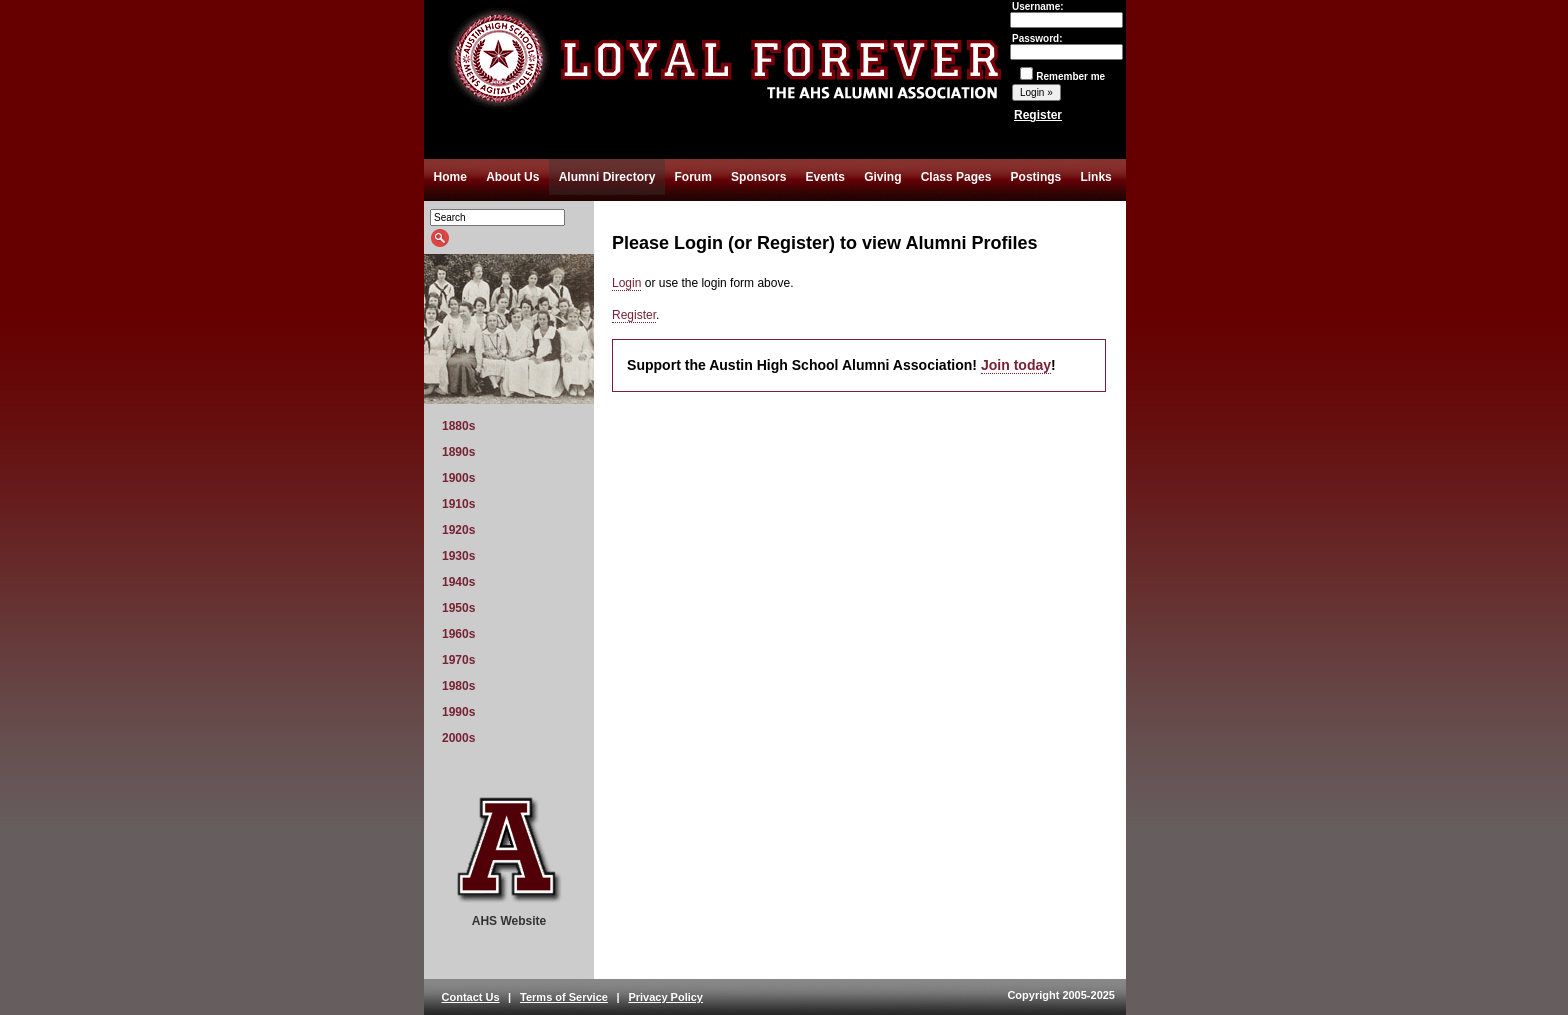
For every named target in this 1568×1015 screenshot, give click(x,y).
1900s (458, 478)
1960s (458, 634)
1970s (458, 660)
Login (626, 283)
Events (825, 177)
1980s (458, 686)
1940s (458, 582)
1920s (458, 530)
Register (1038, 115)
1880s (458, 426)
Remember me (1062, 76)
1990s (458, 712)
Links (1095, 177)
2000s (458, 738)
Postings (1036, 177)
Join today (1016, 365)
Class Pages (956, 177)
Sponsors (758, 177)
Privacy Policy (665, 997)
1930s (458, 556)
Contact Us (471, 997)
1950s (458, 608)
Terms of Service (564, 997)
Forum (693, 177)
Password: (1066, 45)
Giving (882, 177)
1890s (458, 452)
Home (450, 177)
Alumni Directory (607, 177)
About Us (512, 177)
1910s (458, 504)
